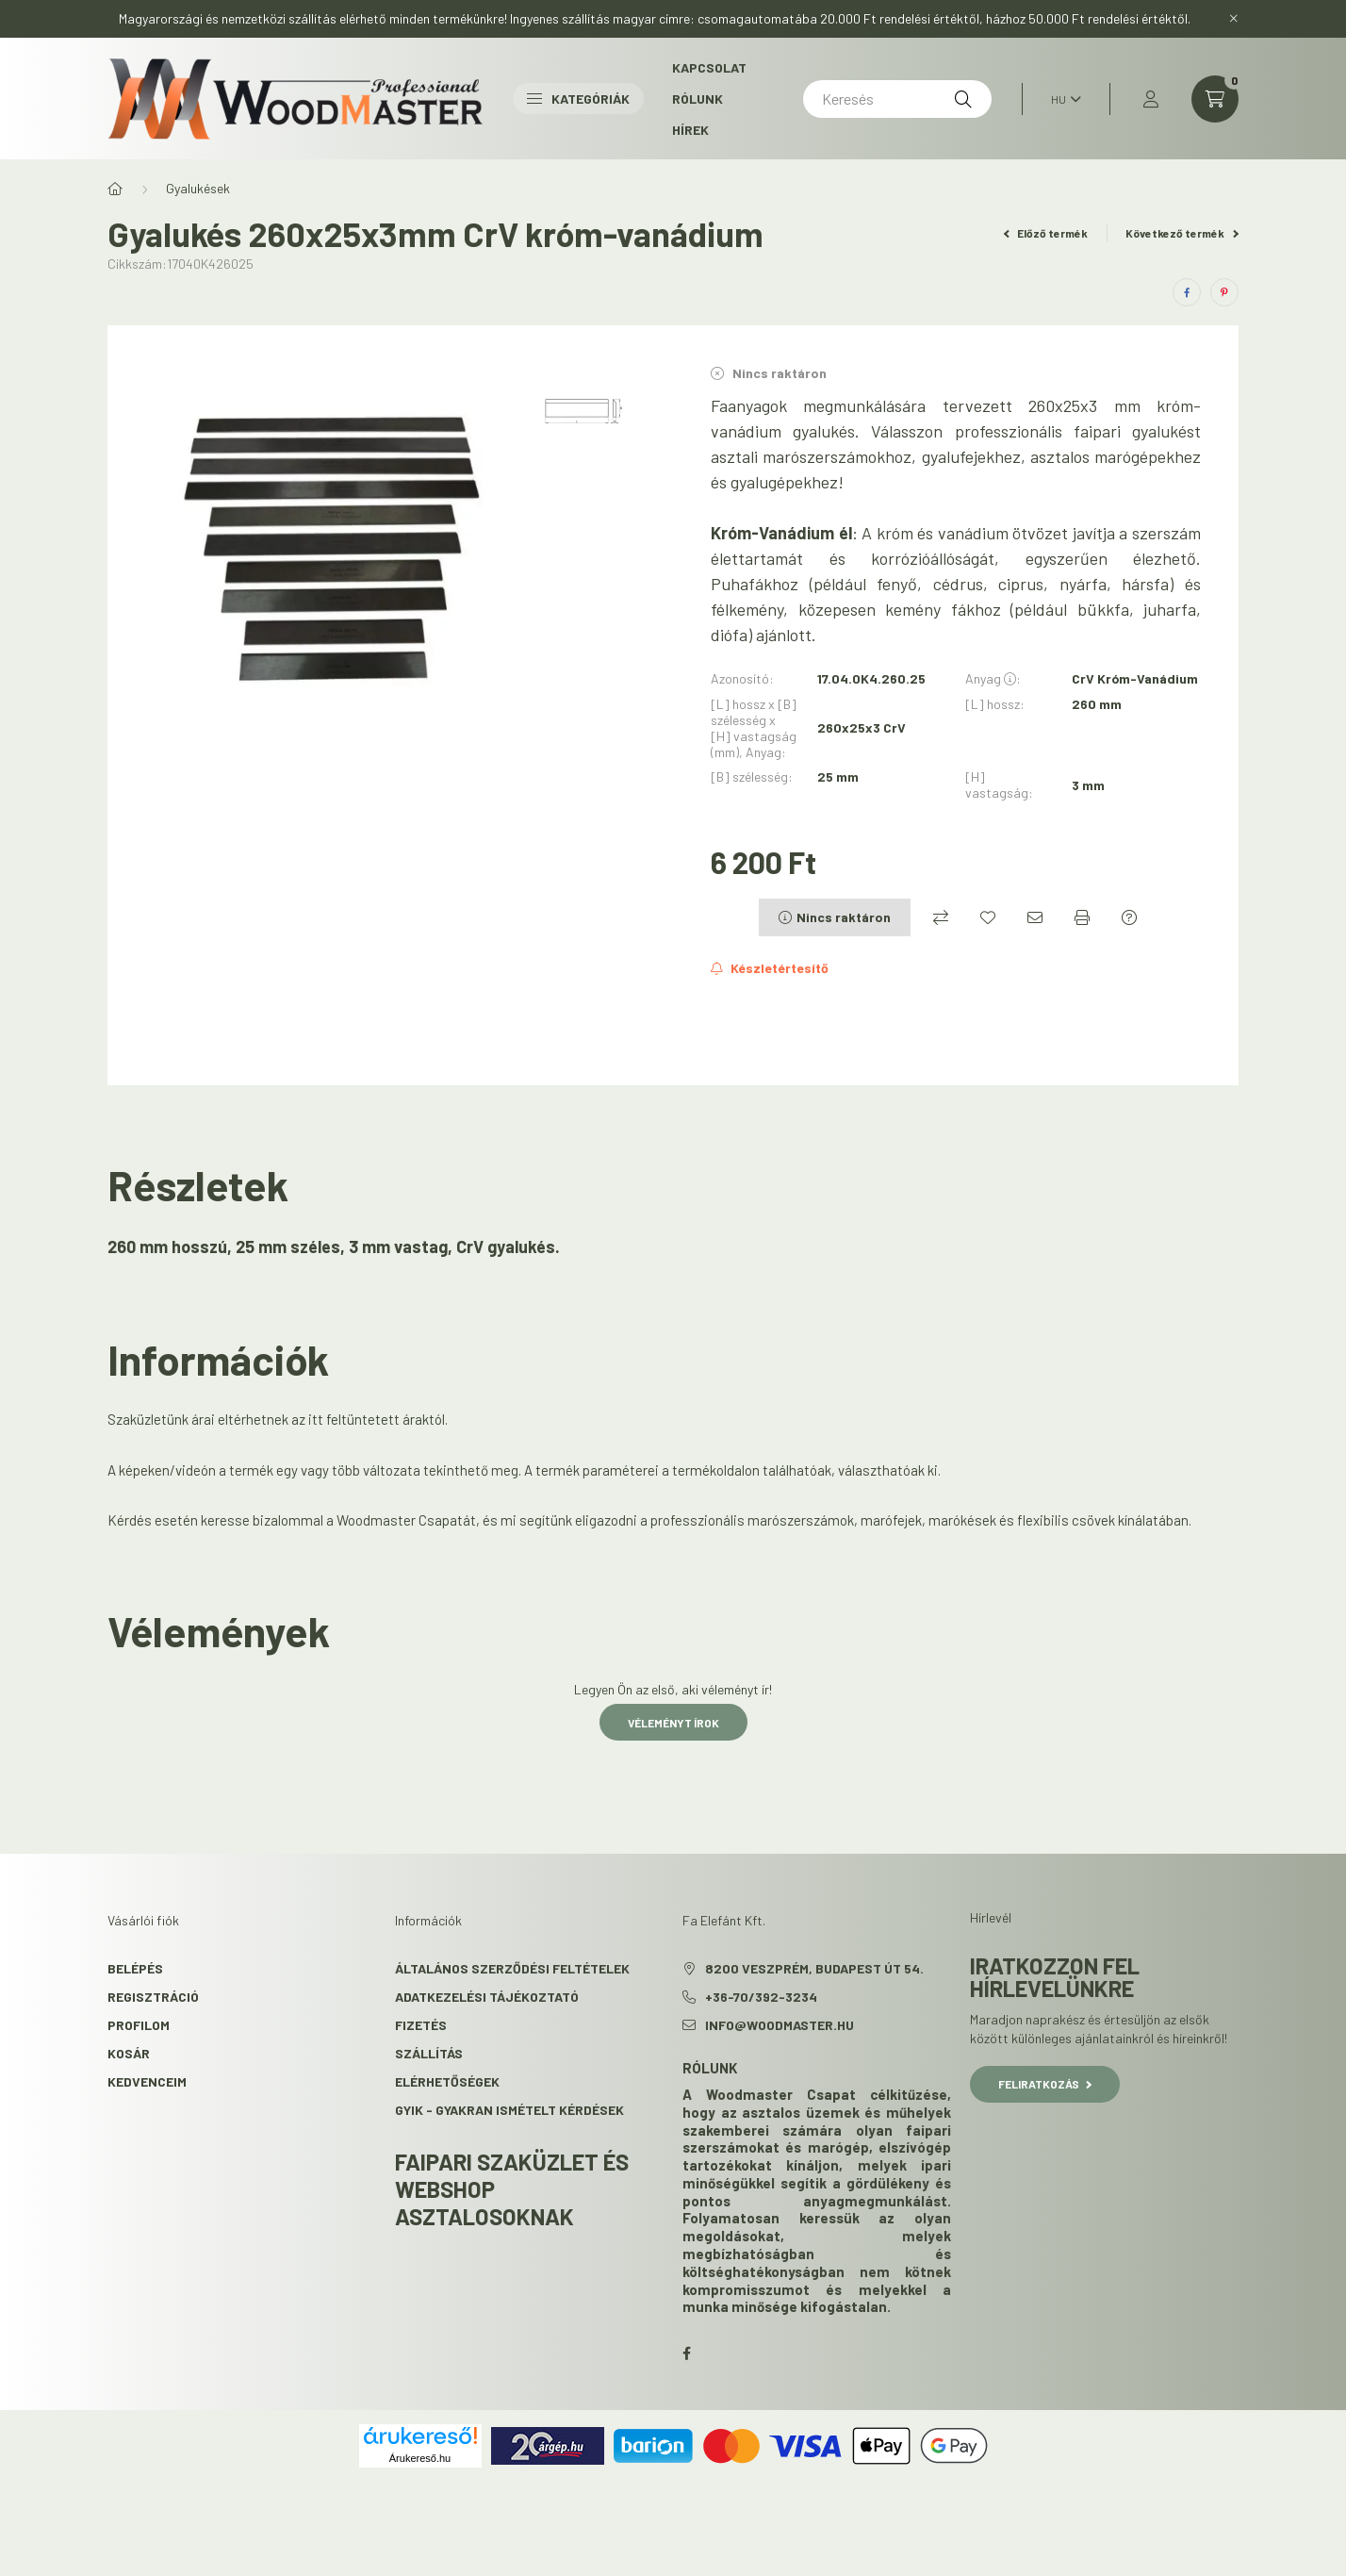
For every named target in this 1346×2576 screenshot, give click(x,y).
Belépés (135, 1968)
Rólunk (697, 99)
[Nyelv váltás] (1061, 99)
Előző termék (1046, 232)
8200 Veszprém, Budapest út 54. (814, 1968)
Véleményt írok (673, 1722)
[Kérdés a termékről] (1129, 917)
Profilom (138, 2025)
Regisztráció (153, 1997)
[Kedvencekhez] (988, 917)
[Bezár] (1234, 19)
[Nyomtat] (1082, 917)
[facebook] (1187, 292)
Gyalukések (198, 188)
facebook (686, 2353)
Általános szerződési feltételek (512, 1968)
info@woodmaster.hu (779, 2025)
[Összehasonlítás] (941, 917)
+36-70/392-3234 (761, 1997)
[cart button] (1215, 99)
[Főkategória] (115, 188)
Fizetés (421, 2025)
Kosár (128, 2053)
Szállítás (429, 2053)
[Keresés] (897, 99)
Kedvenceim (147, 2081)
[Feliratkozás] (770, 968)
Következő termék (1182, 232)
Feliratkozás (1045, 2083)
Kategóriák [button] (578, 99)
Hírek (690, 130)
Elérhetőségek (447, 2081)
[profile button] (1150, 99)
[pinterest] (1224, 292)
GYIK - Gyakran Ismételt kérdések (509, 2110)
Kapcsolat (709, 67)
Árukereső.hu (420, 2458)
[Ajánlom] (1035, 917)
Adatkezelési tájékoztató (487, 1997)
